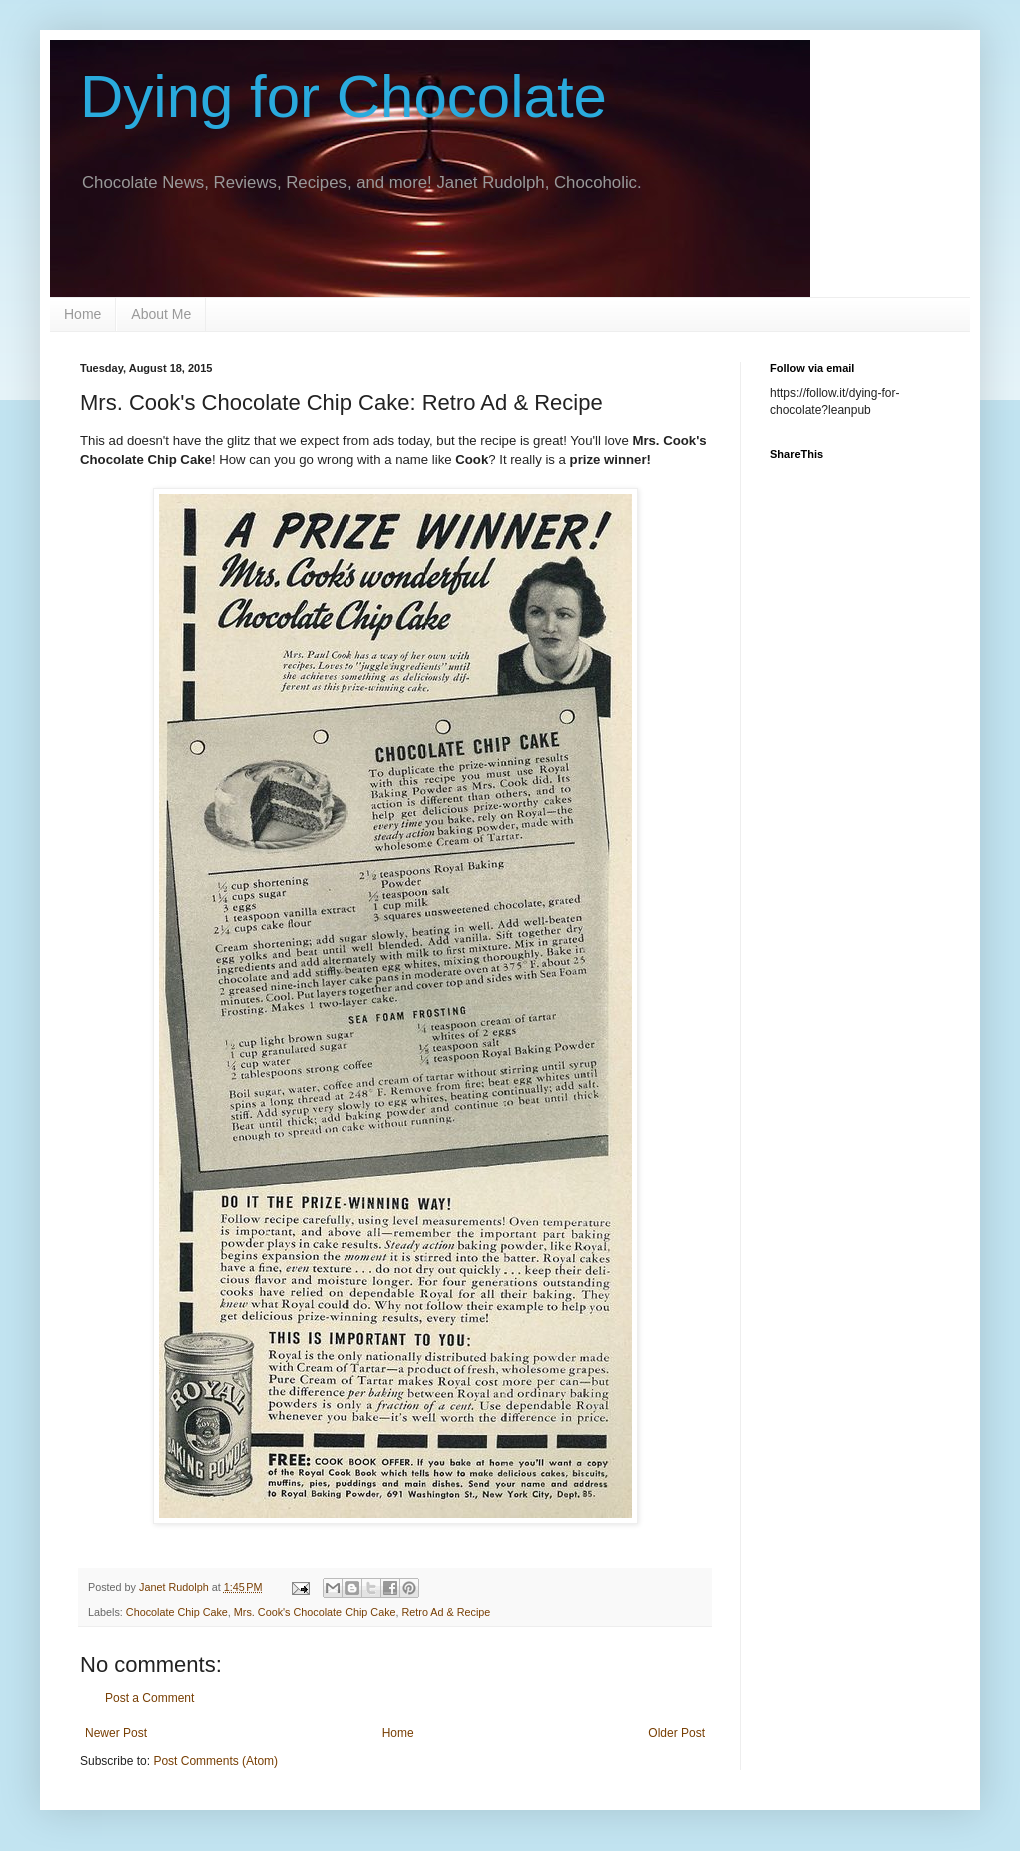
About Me (161, 314)
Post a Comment (149, 1698)
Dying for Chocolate (343, 96)
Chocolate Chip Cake (177, 1612)
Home (82, 314)
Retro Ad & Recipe (446, 1612)
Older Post (676, 1733)
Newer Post (116, 1733)
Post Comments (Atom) (215, 1761)
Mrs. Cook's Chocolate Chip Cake (315, 1612)
